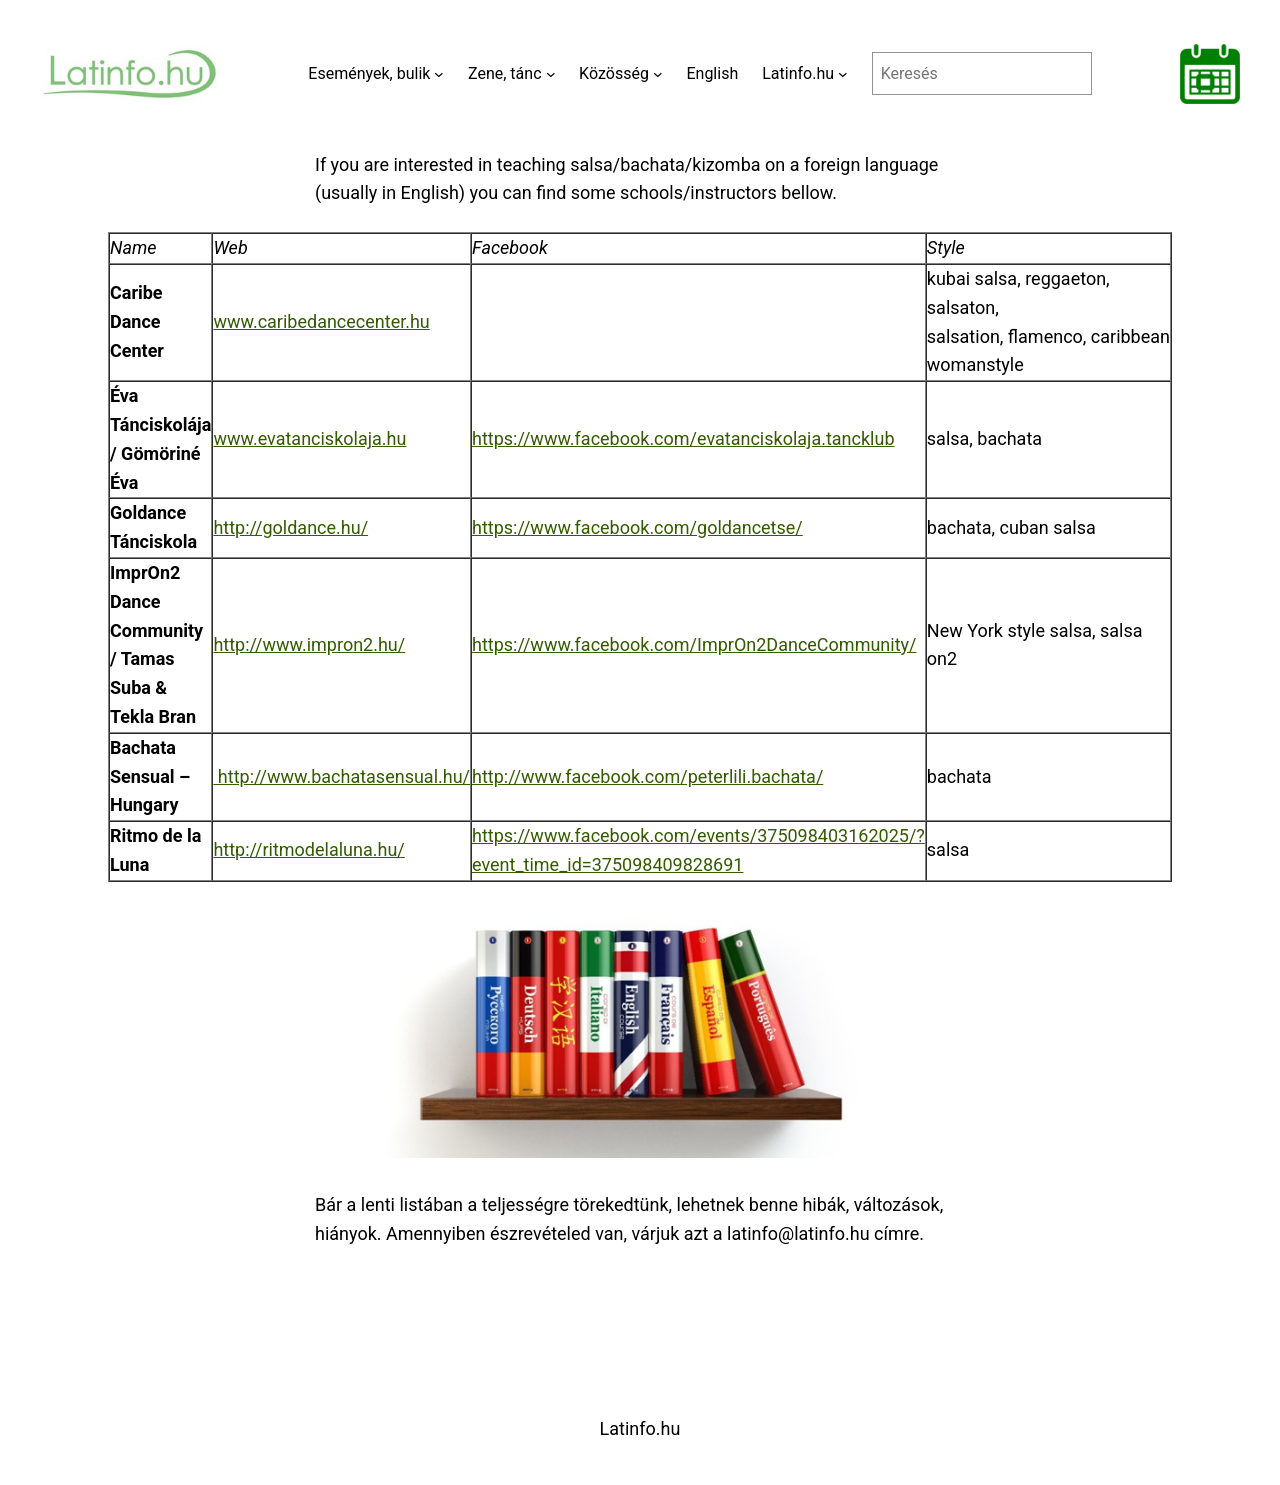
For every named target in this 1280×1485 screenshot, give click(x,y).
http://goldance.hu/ (290, 527)
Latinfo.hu (640, 1428)
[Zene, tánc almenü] (551, 74)
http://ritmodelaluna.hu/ (308, 849)
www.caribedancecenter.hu (321, 321)
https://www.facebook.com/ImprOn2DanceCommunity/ (694, 644)
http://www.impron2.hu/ (309, 644)
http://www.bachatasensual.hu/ (341, 776)
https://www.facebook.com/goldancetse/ (637, 527)
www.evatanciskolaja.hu (309, 438)
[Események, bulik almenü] (439, 74)
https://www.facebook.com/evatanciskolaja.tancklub (683, 438)
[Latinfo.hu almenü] (843, 74)
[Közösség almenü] (658, 74)
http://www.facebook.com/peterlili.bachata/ (647, 776)
